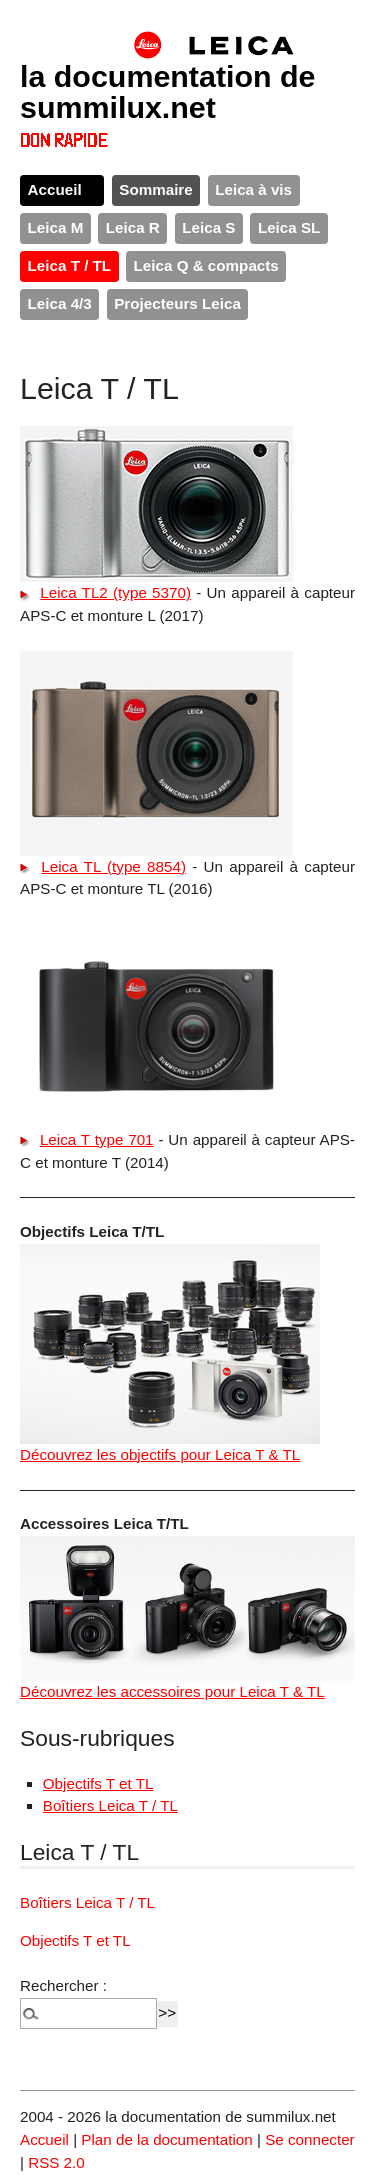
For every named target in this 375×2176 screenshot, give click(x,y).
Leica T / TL (70, 265)
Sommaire (155, 189)
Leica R (133, 227)
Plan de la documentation (166, 2139)
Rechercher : (63, 1985)
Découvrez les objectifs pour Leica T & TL (160, 1454)
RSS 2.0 (56, 2162)
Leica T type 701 (97, 1139)
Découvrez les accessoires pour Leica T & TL (172, 1691)
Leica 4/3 (60, 303)
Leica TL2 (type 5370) (115, 592)
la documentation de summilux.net (168, 91)
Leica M (56, 227)
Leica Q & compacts (206, 265)
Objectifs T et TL (98, 1783)
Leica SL (289, 227)
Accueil (55, 189)
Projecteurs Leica (177, 303)
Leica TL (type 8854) (113, 866)
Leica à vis (253, 189)
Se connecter (310, 2139)
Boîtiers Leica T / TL (110, 1805)
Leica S (208, 227)
